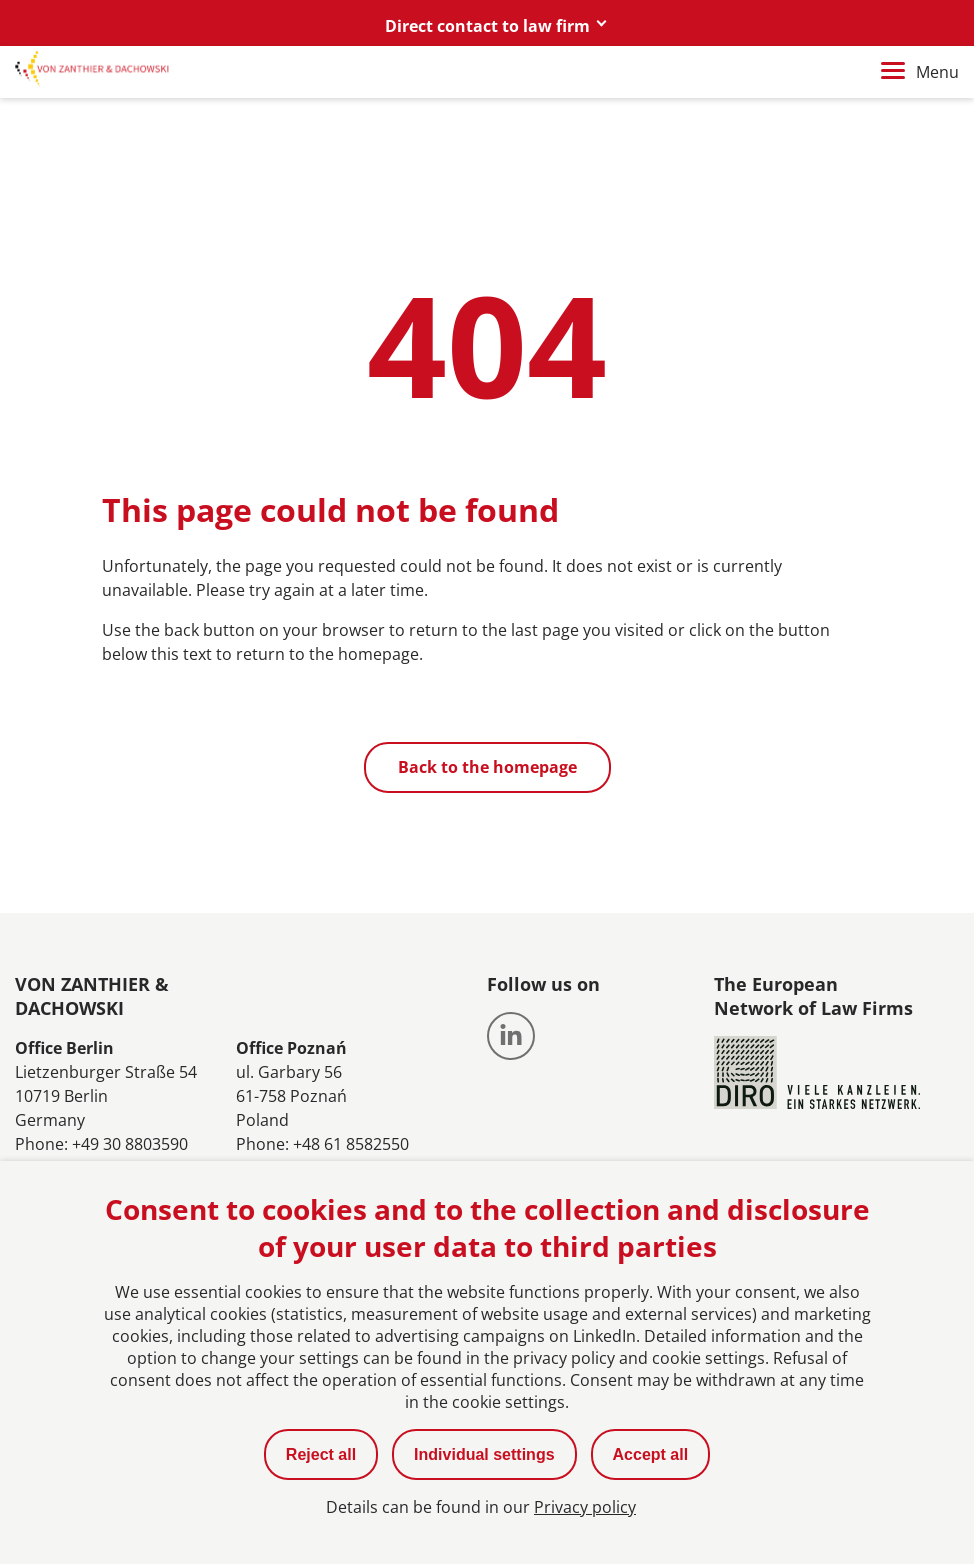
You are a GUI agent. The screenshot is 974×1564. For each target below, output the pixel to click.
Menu (920, 72)
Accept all (651, 1454)
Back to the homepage (487, 767)
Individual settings (484, 1454)
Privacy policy (585, 1507)
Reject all (321, 1454)
